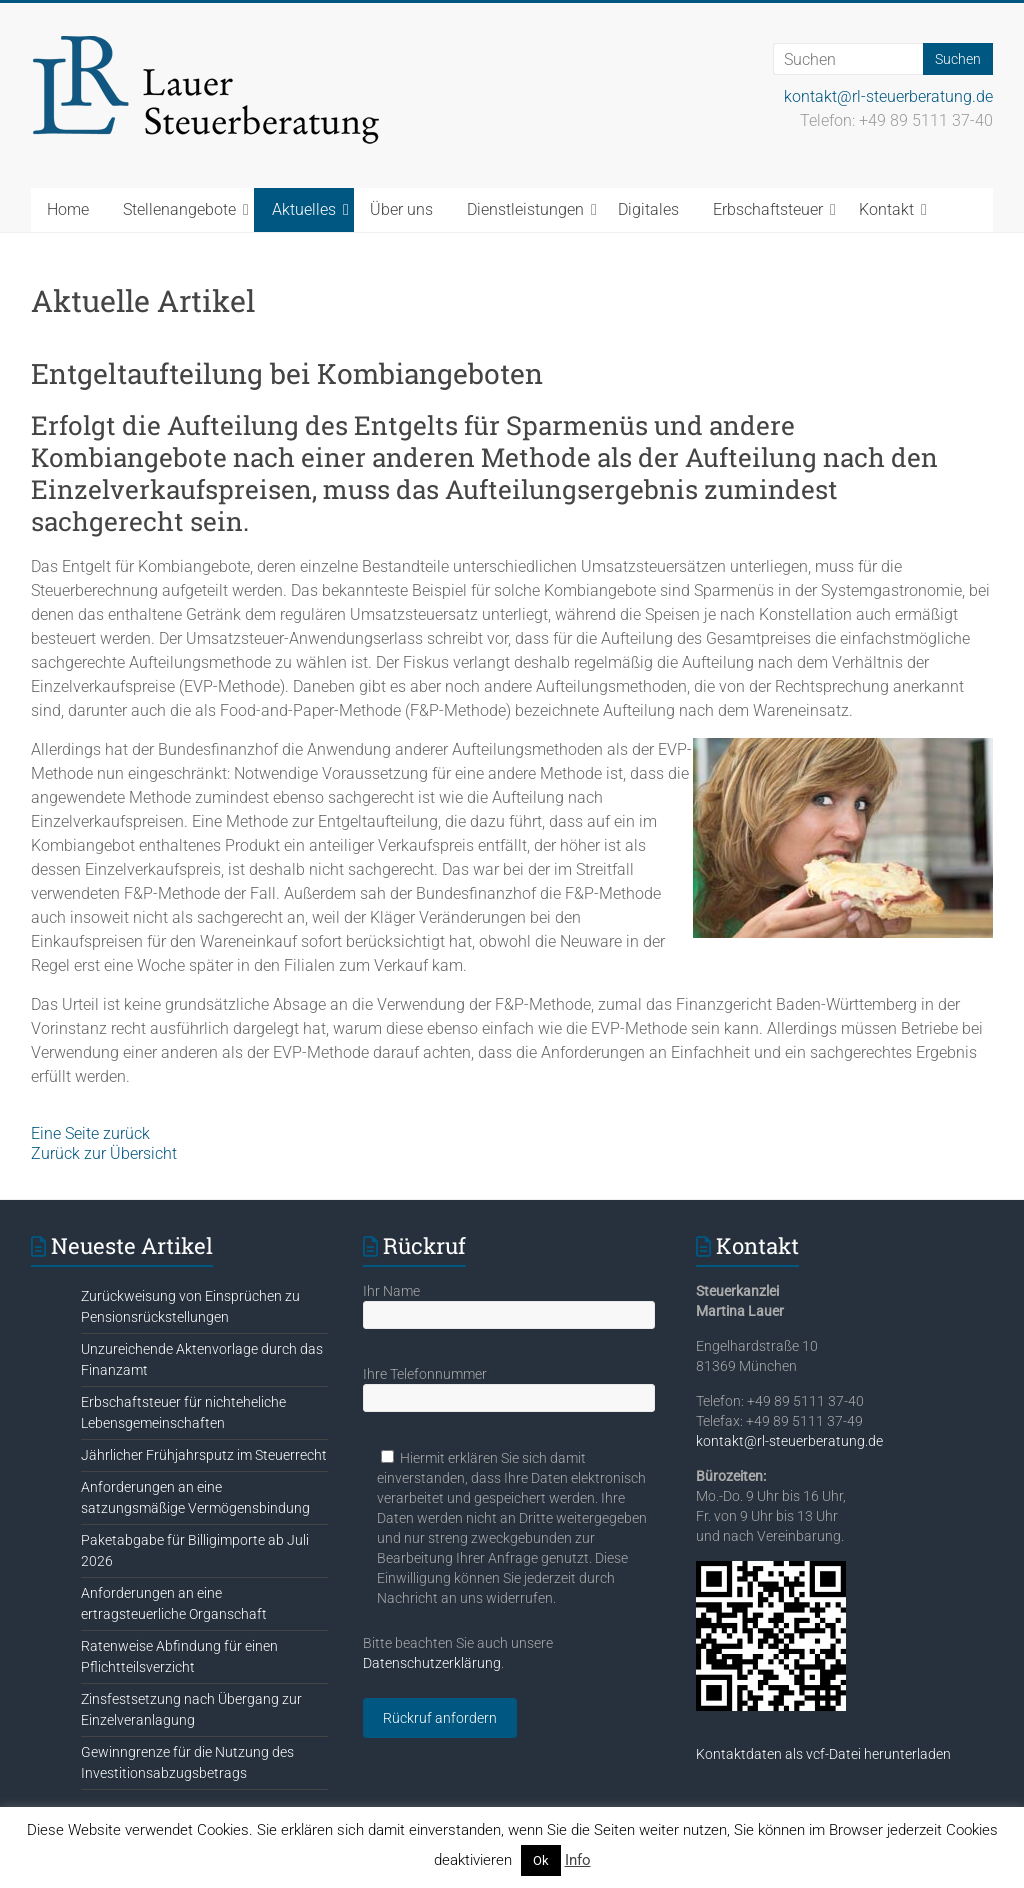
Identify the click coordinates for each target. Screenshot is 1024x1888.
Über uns (401, 209)
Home (68, 209)
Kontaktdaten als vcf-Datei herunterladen (823, 1754)
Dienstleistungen (525, 209)
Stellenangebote (179, 209)
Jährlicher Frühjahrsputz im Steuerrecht (204, 1455)
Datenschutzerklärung (432, 1663)
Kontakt (886, 209)
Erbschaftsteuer (768, 209)
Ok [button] (541, 1860)
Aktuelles (304, 209)
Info (578, 1860)
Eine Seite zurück (90, 1133)
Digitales (648, 209)
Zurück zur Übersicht (104, 1153)
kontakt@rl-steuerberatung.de (888, 96)
